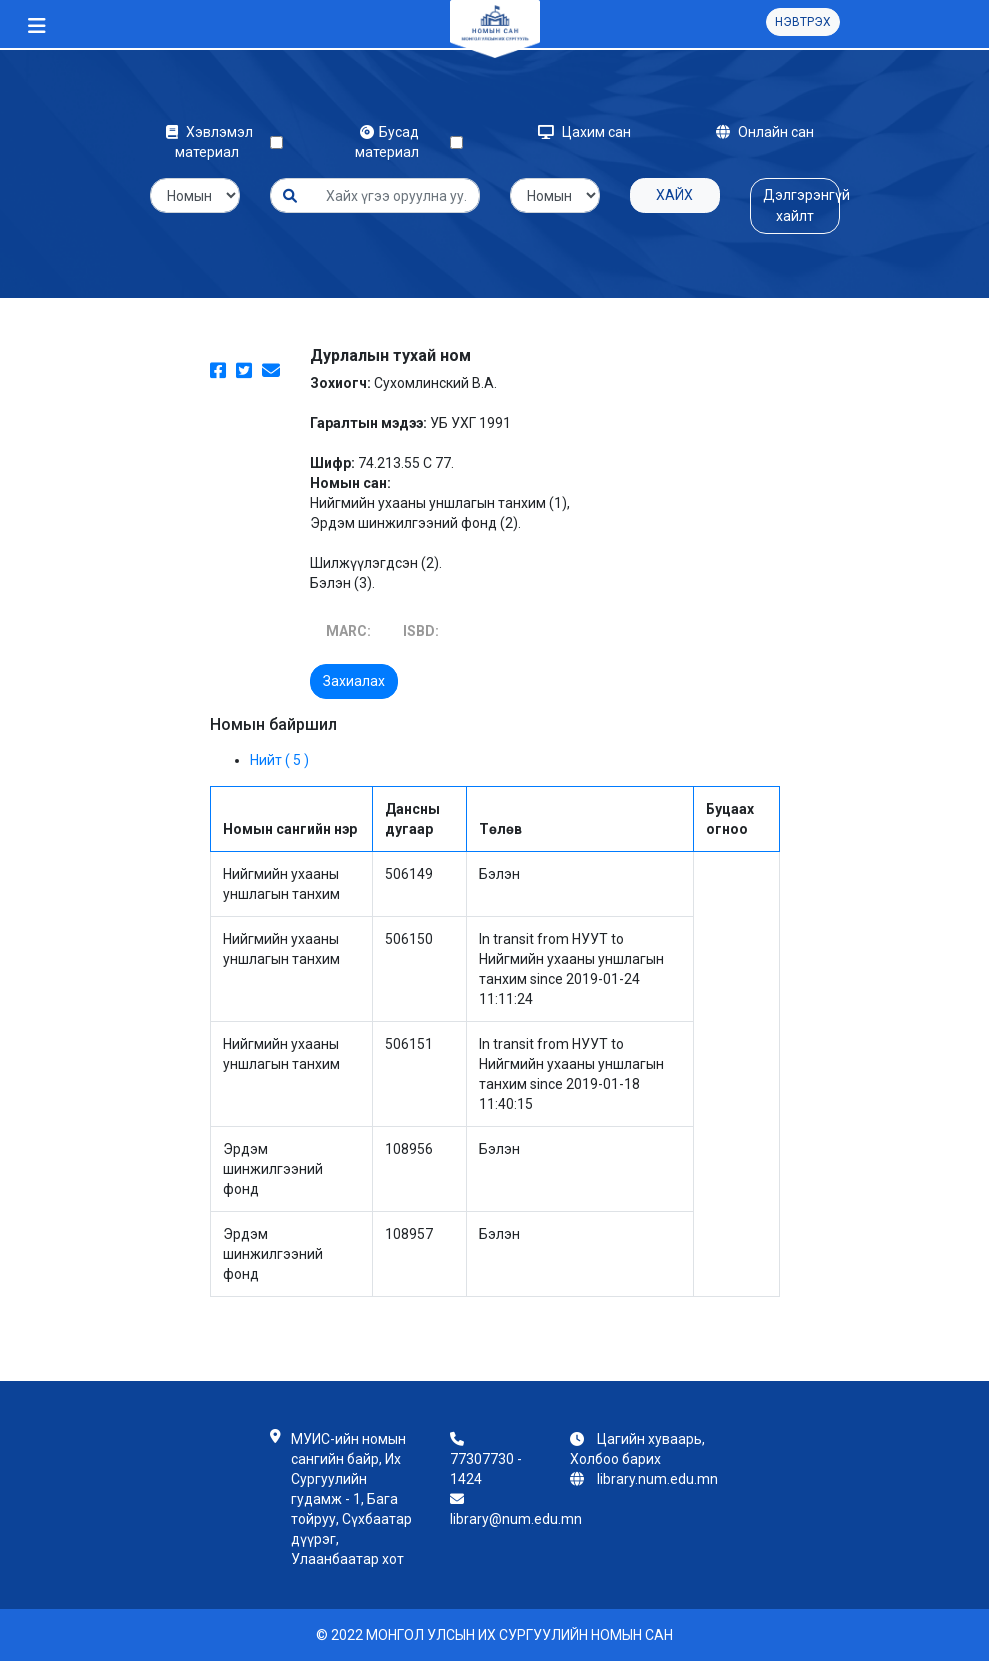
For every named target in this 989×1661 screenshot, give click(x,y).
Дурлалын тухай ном (390, 355)
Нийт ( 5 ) (279, 760)
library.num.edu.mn (657, 1479)
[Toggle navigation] (37, 26)
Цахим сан (584, 132)
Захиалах (354, 681)
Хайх (674, 195)
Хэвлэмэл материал (209, 142)
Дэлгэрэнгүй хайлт (801, 205)
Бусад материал (390, 142)
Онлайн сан (765, 132)
